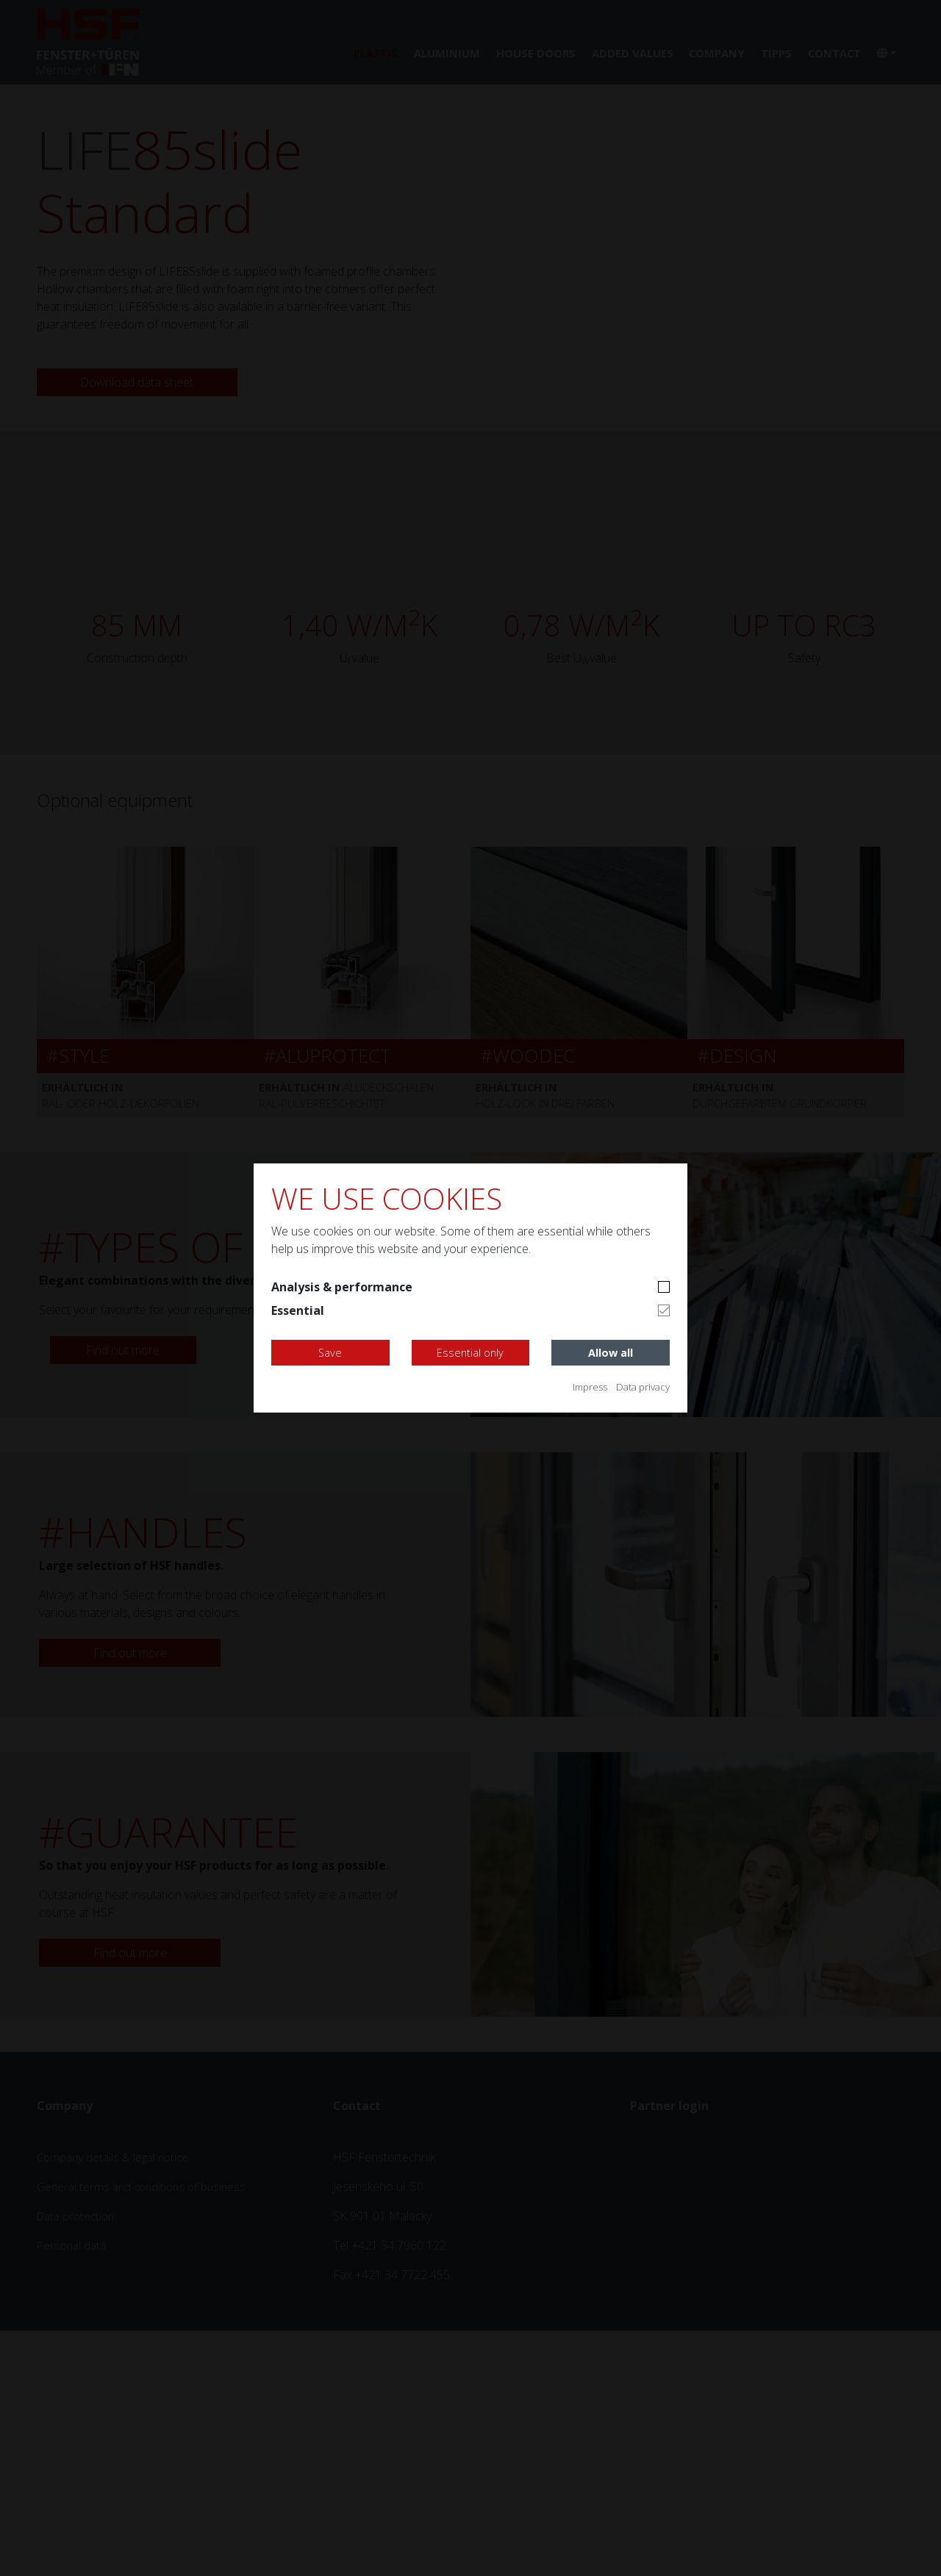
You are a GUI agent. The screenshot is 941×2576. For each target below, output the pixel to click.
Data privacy (640, 1386)
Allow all (610, 1353)
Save (330, 1353)
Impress (581, 1386)
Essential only (470, 1353)
